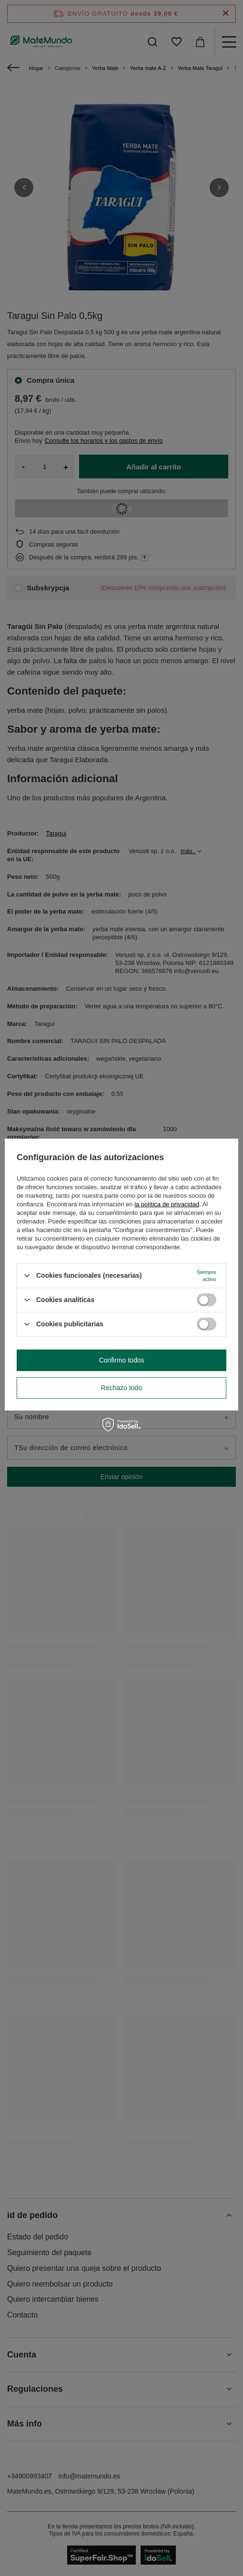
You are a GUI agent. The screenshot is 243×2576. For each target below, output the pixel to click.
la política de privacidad (166, 1203)
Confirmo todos (121, 1360)
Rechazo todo (121, 1388)
